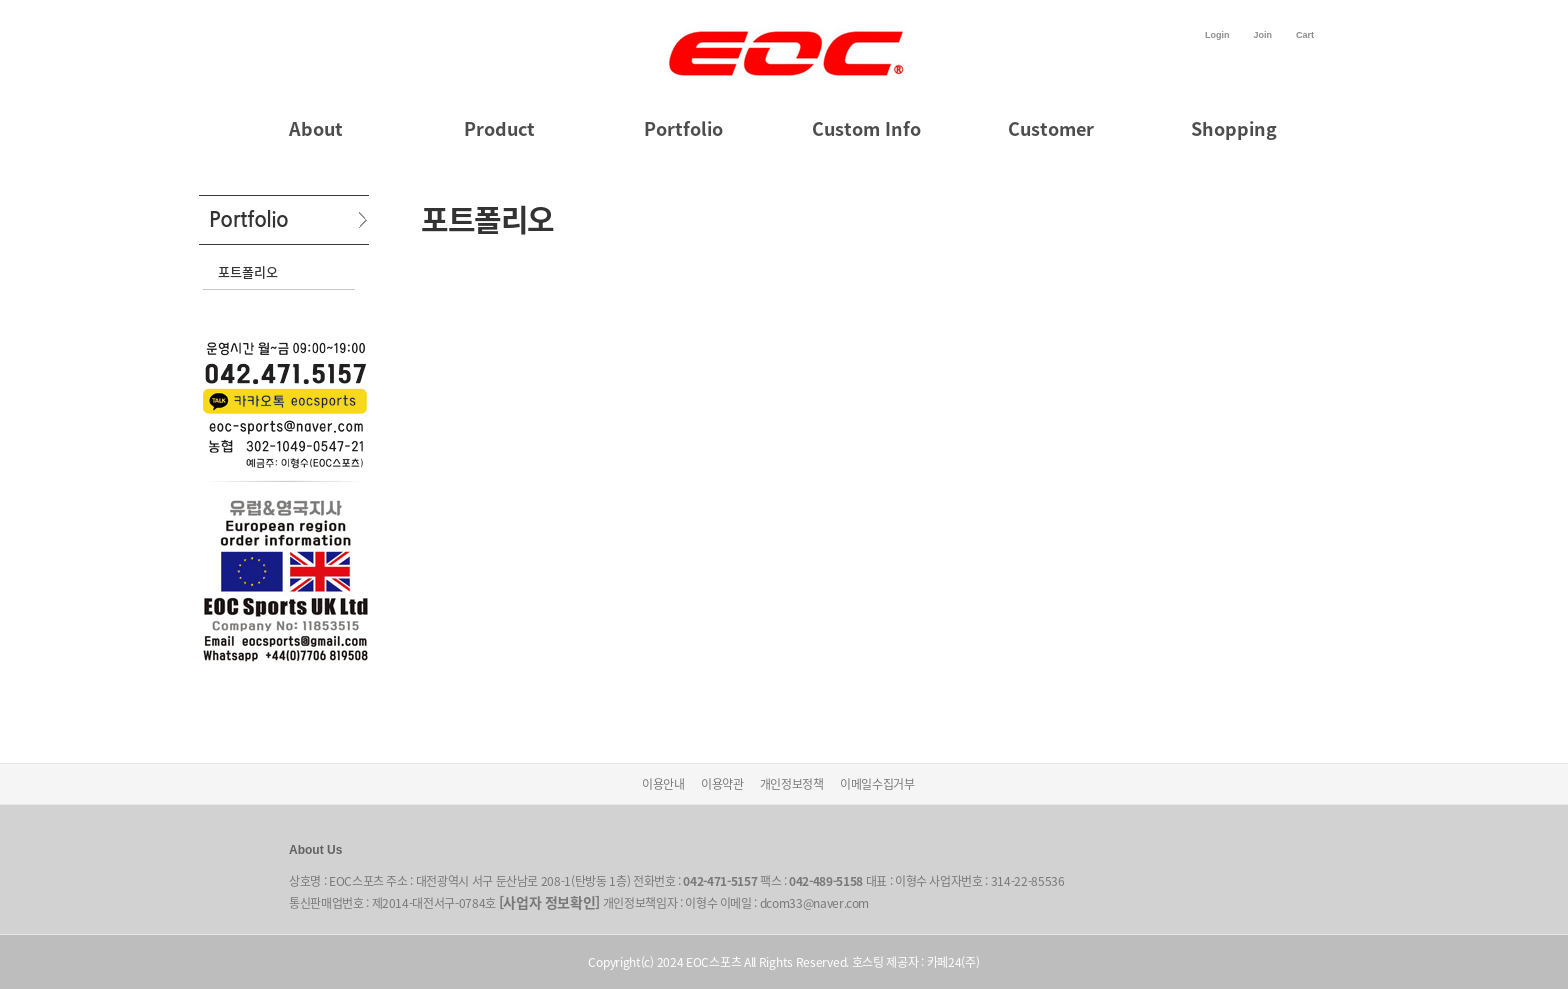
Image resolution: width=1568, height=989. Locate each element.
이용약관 (722, 784)
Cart (1305, 35)
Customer (1051, 128)
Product (499, 128)
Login (1217, 35)
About (316, 128)
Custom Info (866, 128)
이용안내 (663, 784)
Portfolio (683, 128)
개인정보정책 (792, 784)
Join (1262, 35)
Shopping (1234, 128)
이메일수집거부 (877, 784)
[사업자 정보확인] (550, 902)
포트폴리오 (248, 271)
